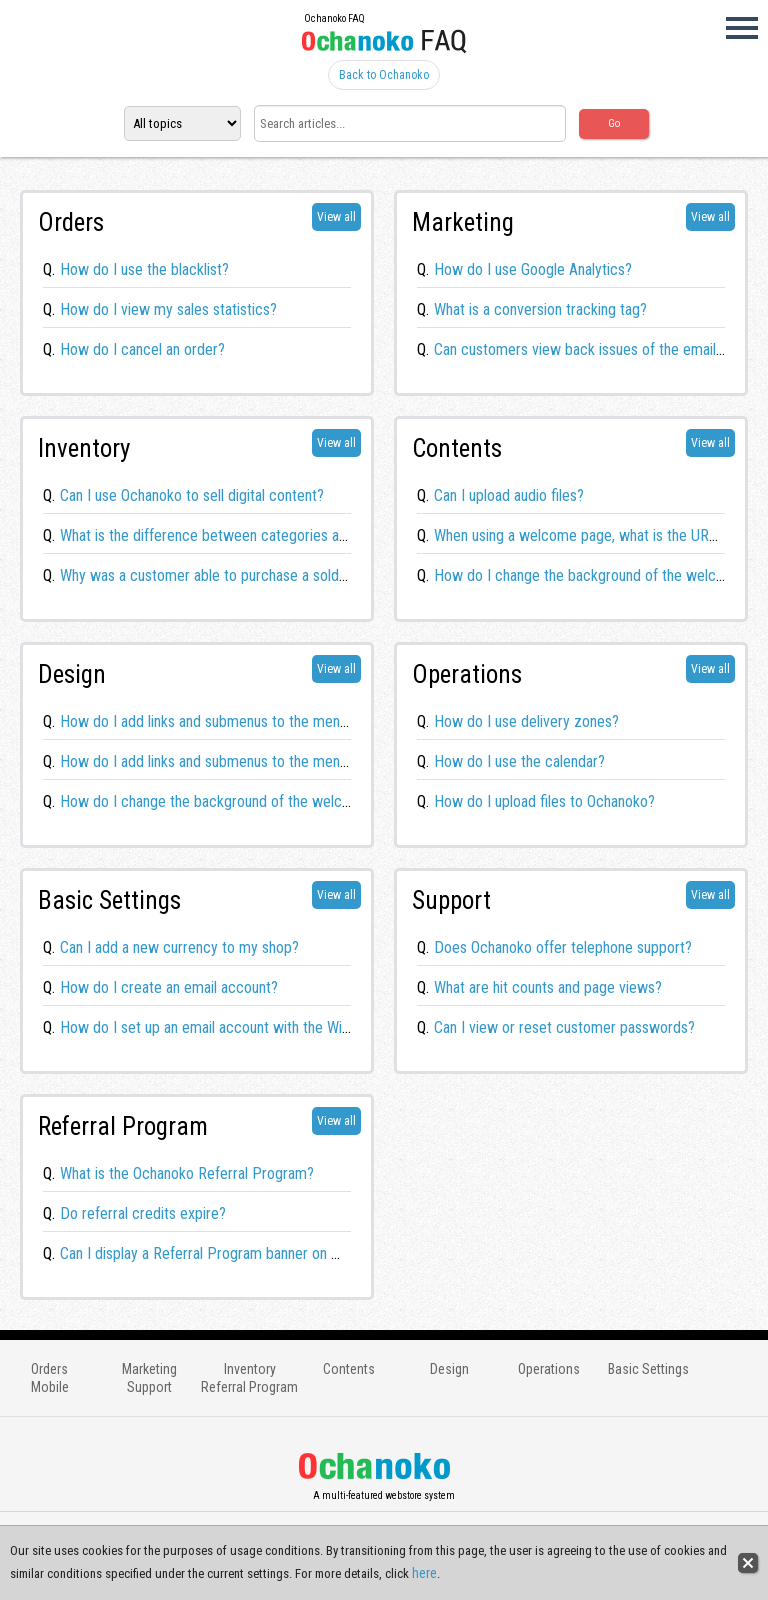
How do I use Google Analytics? (533, 269)
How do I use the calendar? (519, 761)
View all (336, 217)
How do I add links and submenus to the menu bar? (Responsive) (262, 721)
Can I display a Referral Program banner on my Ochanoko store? (259, 1253)
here (424, 1573)
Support (149, 1387)
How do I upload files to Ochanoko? (544, 801)
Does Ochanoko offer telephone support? (563, 947)
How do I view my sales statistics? (168, 309)
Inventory (250, 1369)
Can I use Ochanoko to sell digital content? (192, 495)
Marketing (149, 1369)
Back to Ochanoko (384, 75)
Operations (549, 1369)
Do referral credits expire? (143, 1213)
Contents (349, 1369)
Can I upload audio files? (509, 495)
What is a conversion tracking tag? (540, 309)
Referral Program (249, 1387)
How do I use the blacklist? (144, 269)
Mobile (50, 1387)
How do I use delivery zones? (526, 721)
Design (449, 1369)
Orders (49, 1369)
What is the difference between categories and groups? (234, 535)
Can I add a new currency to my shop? (179, 947)
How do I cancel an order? (142, 349)
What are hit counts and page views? (548, 987)
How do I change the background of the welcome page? (236, 801)
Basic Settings (648, 1369)
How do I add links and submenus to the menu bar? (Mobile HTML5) (272, 761)
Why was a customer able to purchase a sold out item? (231, 575)
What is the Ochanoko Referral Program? (187, 1173)
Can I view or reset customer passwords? (564, 1027)
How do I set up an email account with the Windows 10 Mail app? (263, 1027)
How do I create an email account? (169, 987)
